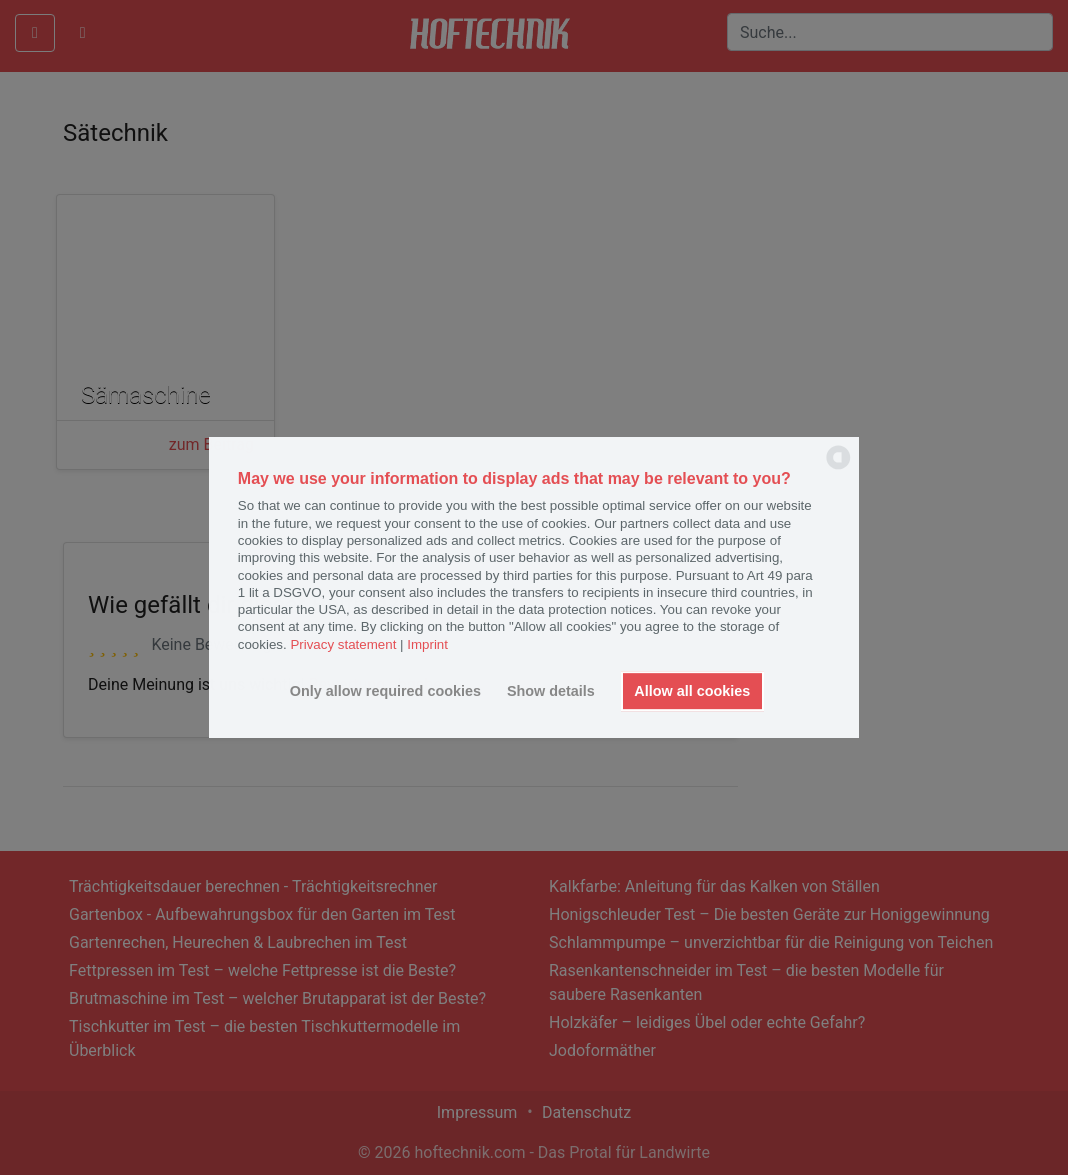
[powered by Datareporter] (838, 467)
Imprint (427, 644)
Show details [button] (551, 691)
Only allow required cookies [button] (385, 691)
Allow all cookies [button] (692, 691)
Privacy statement (343, 644)
